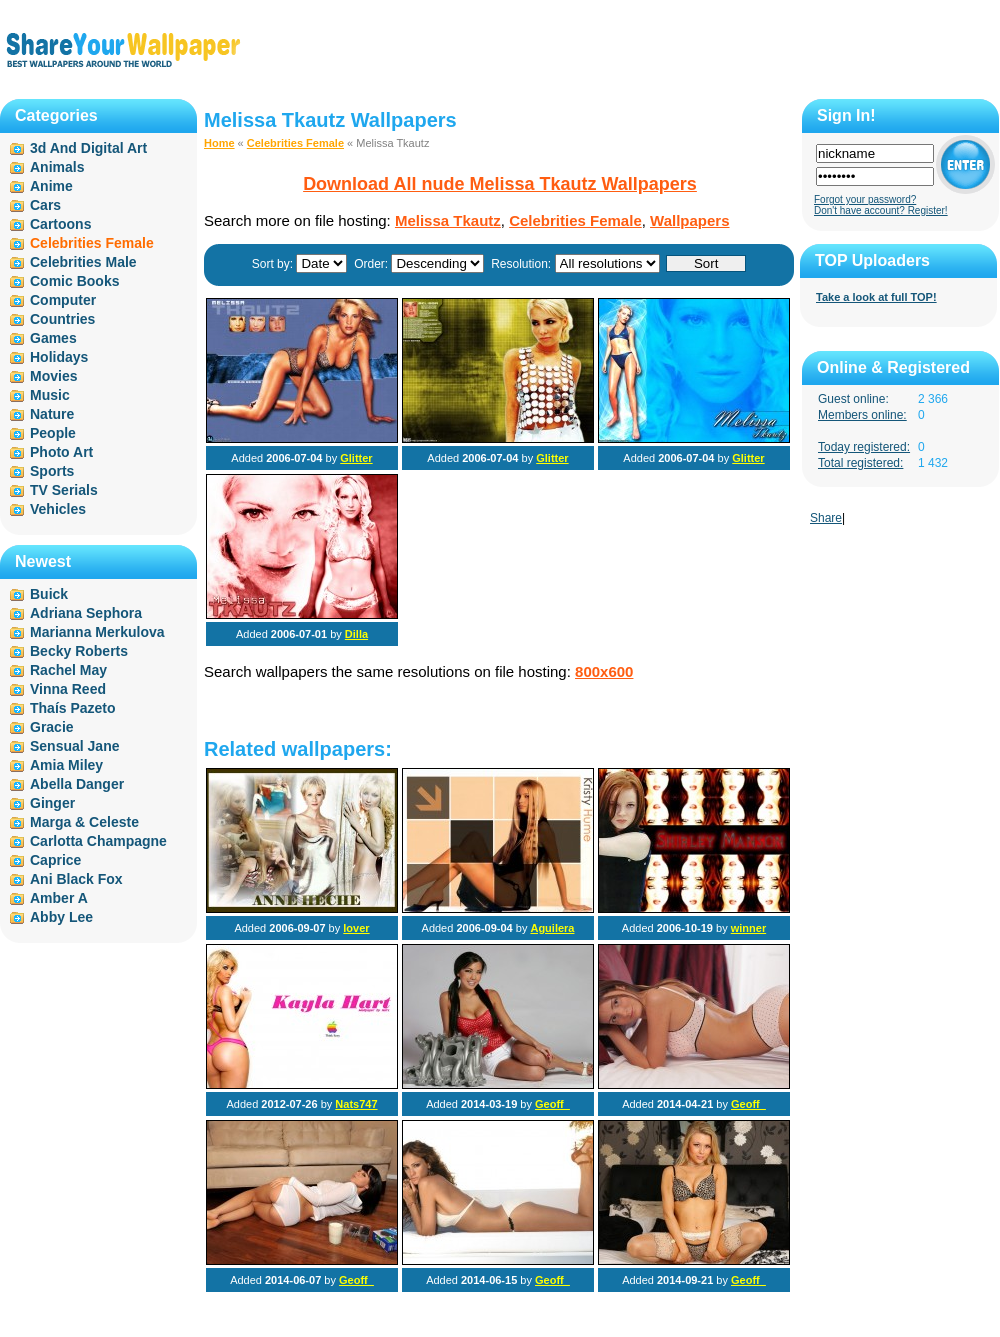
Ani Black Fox (76, 879)
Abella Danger (77, 784)
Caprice (55, 860)
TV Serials (64, 490)
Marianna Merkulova (97, 632)
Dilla (356, 634)
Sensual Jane (75, 746)
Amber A (59, 898)
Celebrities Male (83, 262)
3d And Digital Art (88, 148)
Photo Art (61, 452)
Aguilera (552, 928)
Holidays (59, 357)
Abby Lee (61, 917)
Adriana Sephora (86, 613)
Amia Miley (66, 765)
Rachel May (68, 670)
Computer (63, 300)
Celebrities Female (295, 143)
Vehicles (58, 509)
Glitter (356, 458)
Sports (52, 471)
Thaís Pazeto (73, 708)
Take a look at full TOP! (876, 297)
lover (356, 928)
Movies (53, 376)
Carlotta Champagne (98, 841)
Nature (52, 414)
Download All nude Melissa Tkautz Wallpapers (500, 184)
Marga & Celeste (84, 822)
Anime (51, 186)
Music (50, 395)
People (53, 433)
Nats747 (356, 1104)
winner (748, 928)
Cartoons (60, 224)
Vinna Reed (68, 689)
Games (53, 338)
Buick (49, 594)
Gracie (52, 727)
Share (826, 518)
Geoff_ (552, 1104)
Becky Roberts (79, 651)
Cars (45, 205)
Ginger (52, 803)
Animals (57, 167)
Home (219, 143)
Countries (62, 319)
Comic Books (74, 281)
